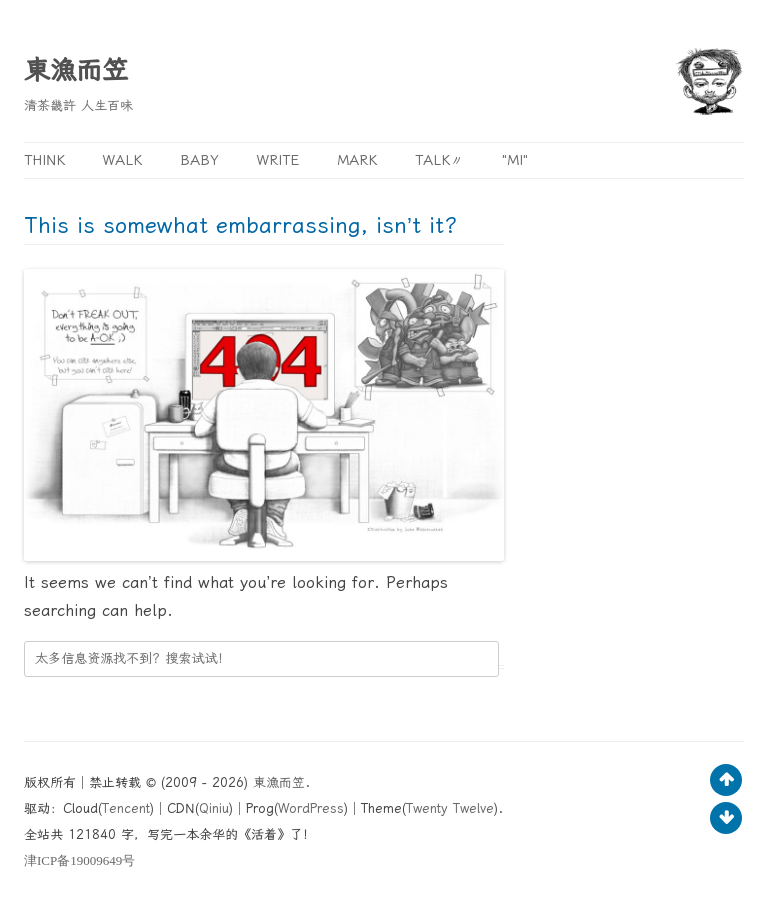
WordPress (311, 808)
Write (278, 160)
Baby (199, 160)
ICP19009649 (79, 860)
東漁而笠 (76, 70)
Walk (122, 160)
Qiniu (214, 808)
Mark (357, 160)
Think (44, 160)
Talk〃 (439, 160)
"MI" (515, 160)
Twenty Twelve (450, 808)
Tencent (126, 808)
